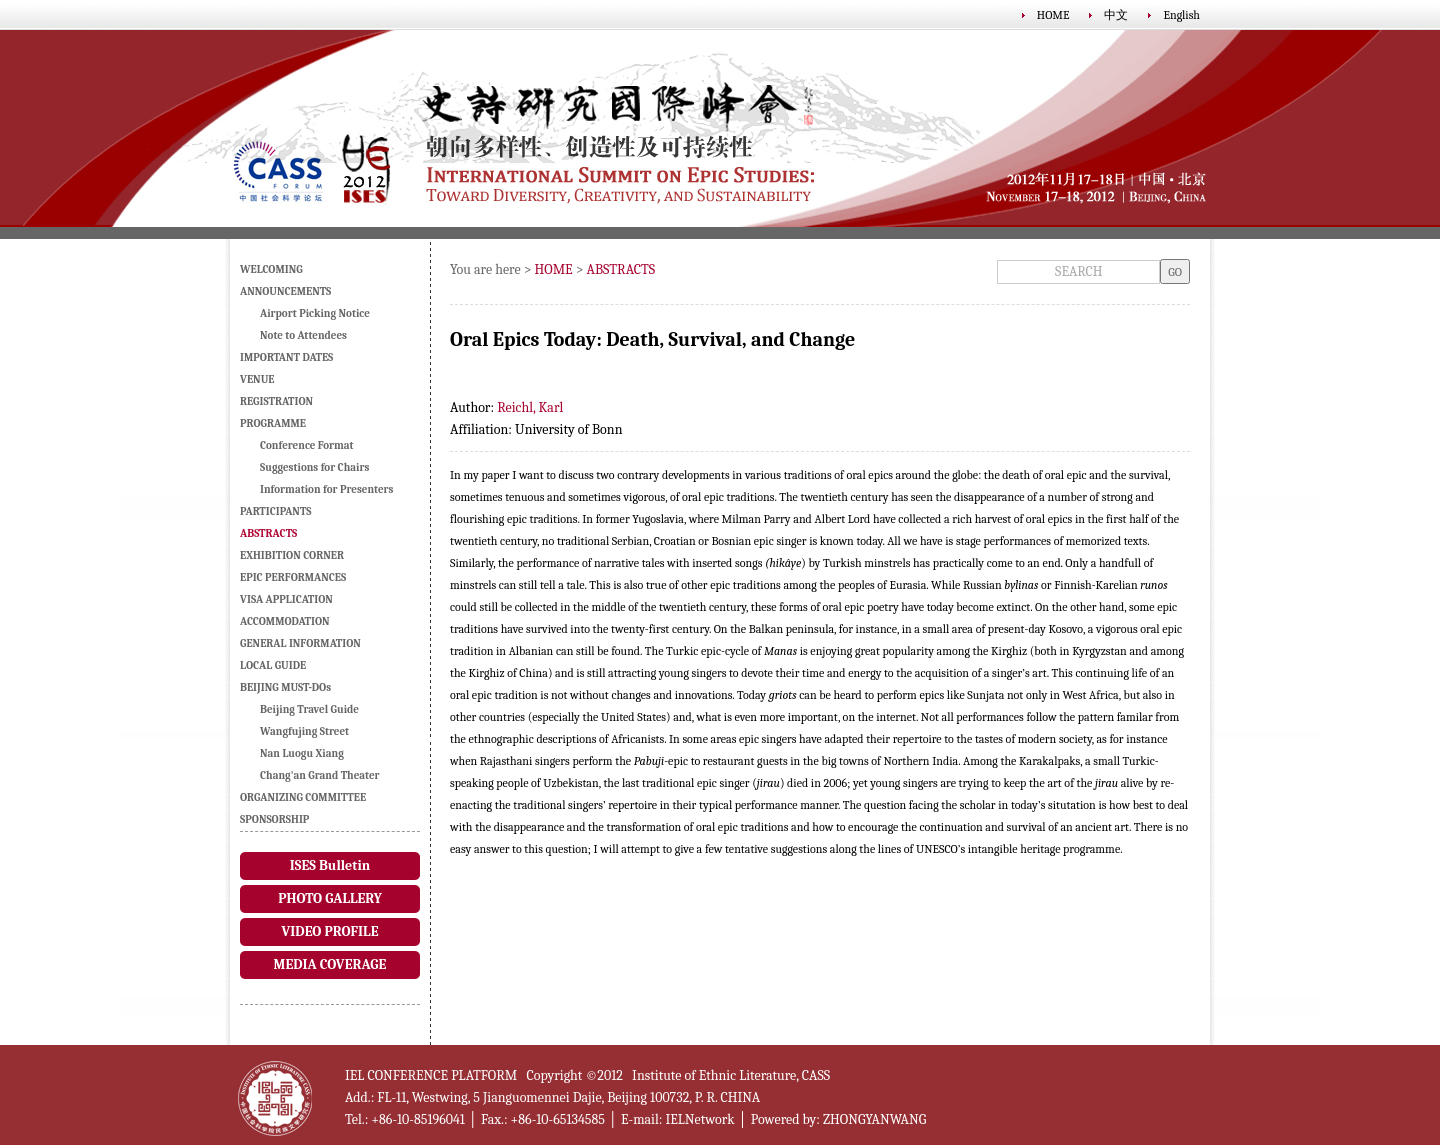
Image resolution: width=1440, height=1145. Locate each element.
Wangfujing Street (304, 731)
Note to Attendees (303, 335)
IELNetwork (699, 1119)
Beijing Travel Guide (309, 709)
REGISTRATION (276, 401)
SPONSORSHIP (274, 819)
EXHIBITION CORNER (292, 555)
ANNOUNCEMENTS (285, 291)
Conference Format (307, 445)
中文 (1116, 15)
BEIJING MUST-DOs (285, 687)
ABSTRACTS (621, 269)
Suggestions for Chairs (314, 467)
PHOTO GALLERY (330, 898)
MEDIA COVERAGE (330, 964)
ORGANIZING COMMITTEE (303, 797)
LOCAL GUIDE (273, 665)
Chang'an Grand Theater (320, 775)
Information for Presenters (326, 489)
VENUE (257, 379)
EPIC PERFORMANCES (293, 577)
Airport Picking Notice (315, 313)
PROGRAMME (273, 423)
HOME (1053, 15)
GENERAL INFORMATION (300, 643)
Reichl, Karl (530, 407)
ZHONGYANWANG (874, 1119)
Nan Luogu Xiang (302, 753)
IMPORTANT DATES (286, 357)
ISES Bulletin (330, 865)
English (1181, 15)
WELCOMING (271, 269)
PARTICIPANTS (275, 511)
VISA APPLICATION (286, 599)
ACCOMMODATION (285, 621)
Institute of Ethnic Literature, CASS (731, 1075)
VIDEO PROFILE (329, 931)
